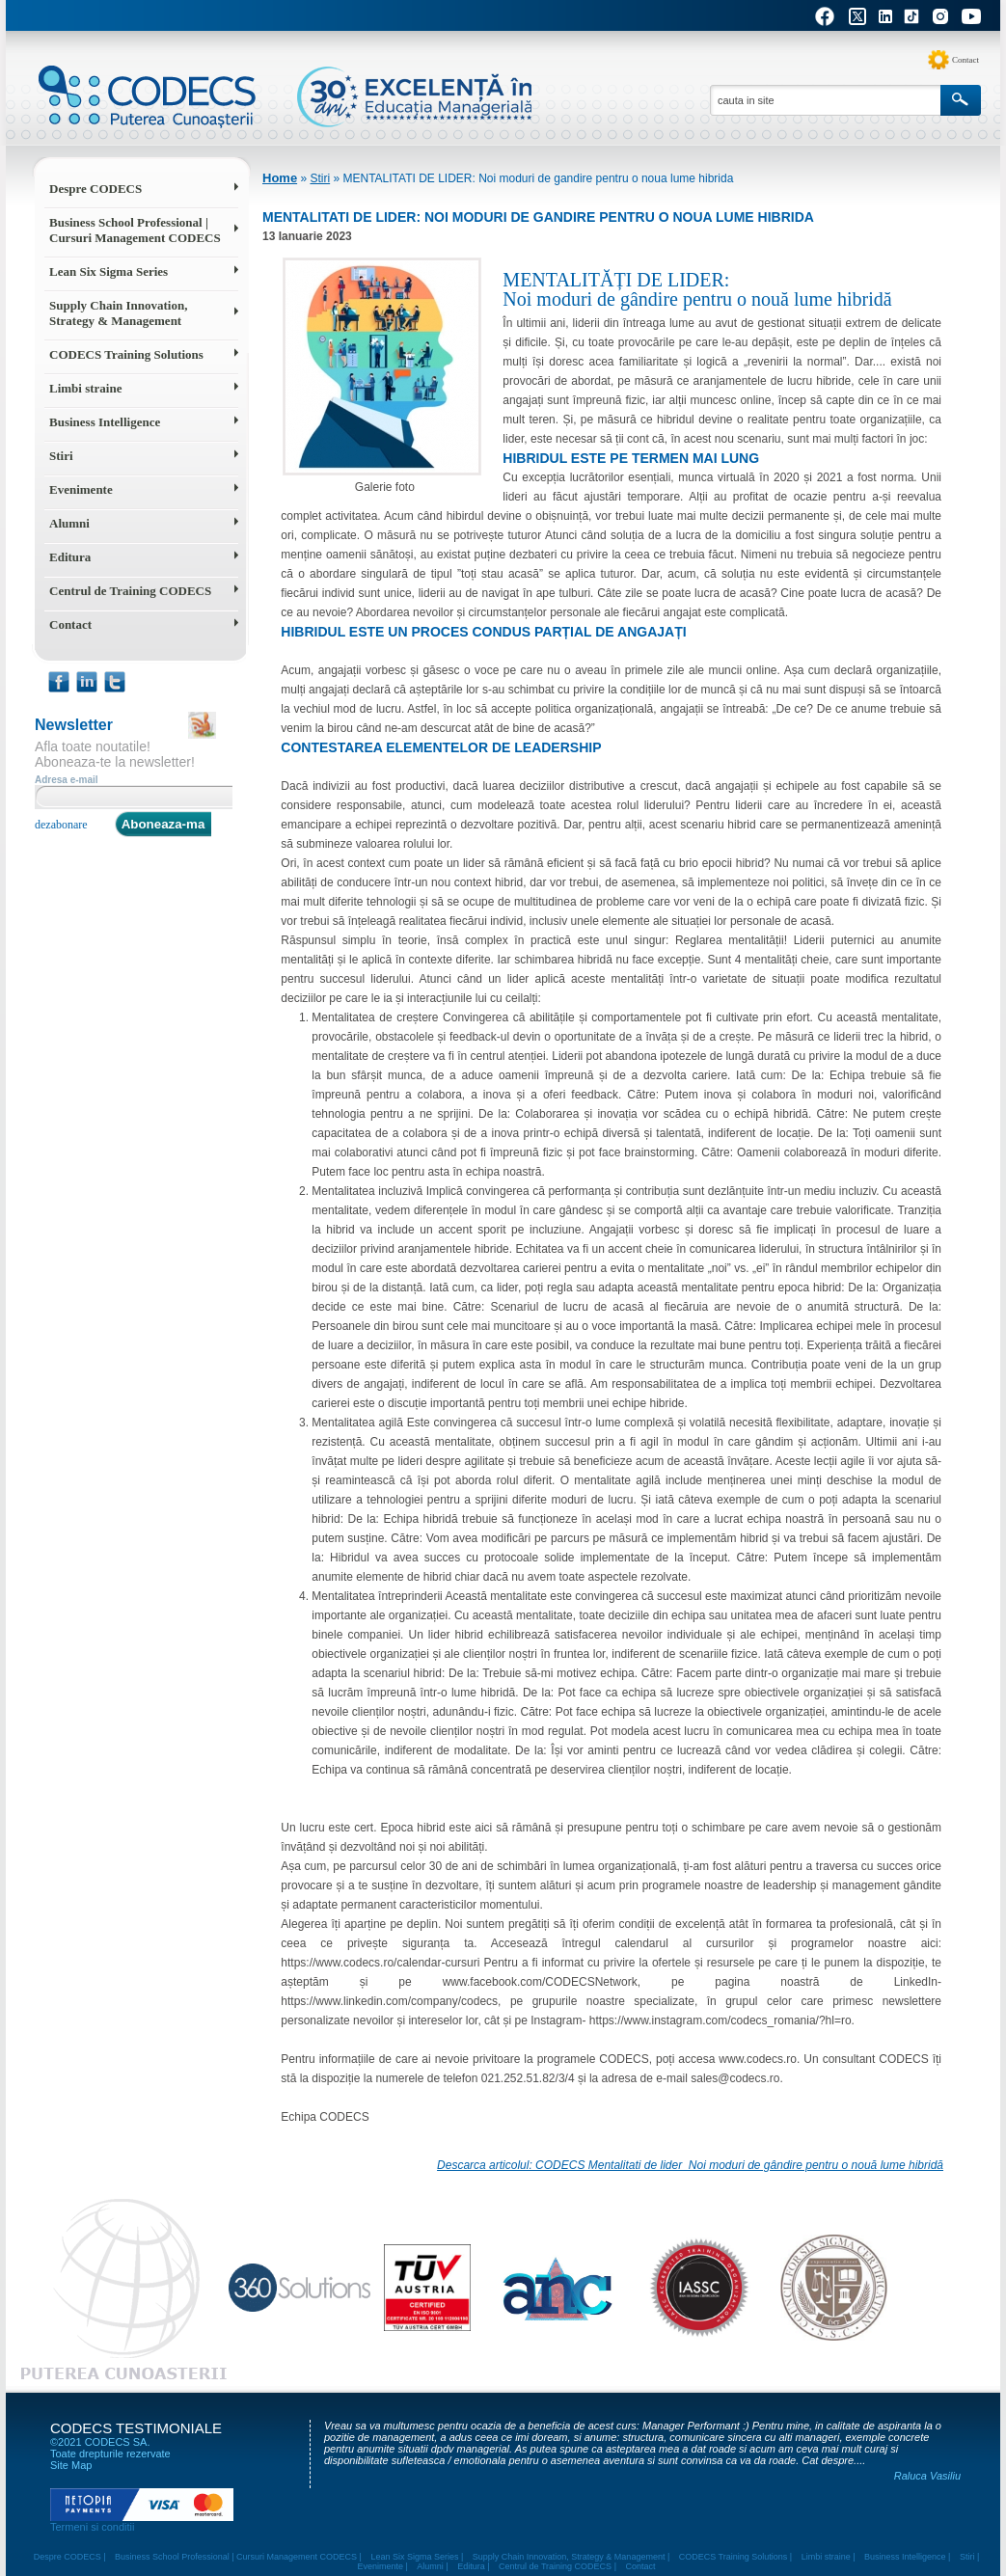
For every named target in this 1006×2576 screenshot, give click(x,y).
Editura (70, 557)
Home (279, 178)
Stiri (61, 455)
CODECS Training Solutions (126, 354)
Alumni (69, 523)
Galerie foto (382, 376)
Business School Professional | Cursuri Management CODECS (135, 230)
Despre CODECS (95, 188)
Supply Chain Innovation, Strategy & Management (118, 313)
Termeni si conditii (92, 2527)
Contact (965, 60)
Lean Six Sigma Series (108, 271)
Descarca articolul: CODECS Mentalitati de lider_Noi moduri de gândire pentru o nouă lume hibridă (690, 2165)
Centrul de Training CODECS (130, 590)
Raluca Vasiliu (927, 2475)
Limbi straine (85, 388)
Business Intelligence (104, 422)
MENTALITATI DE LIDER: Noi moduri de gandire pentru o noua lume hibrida (537, 178)
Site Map (71, 2465)
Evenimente (81, 489)
